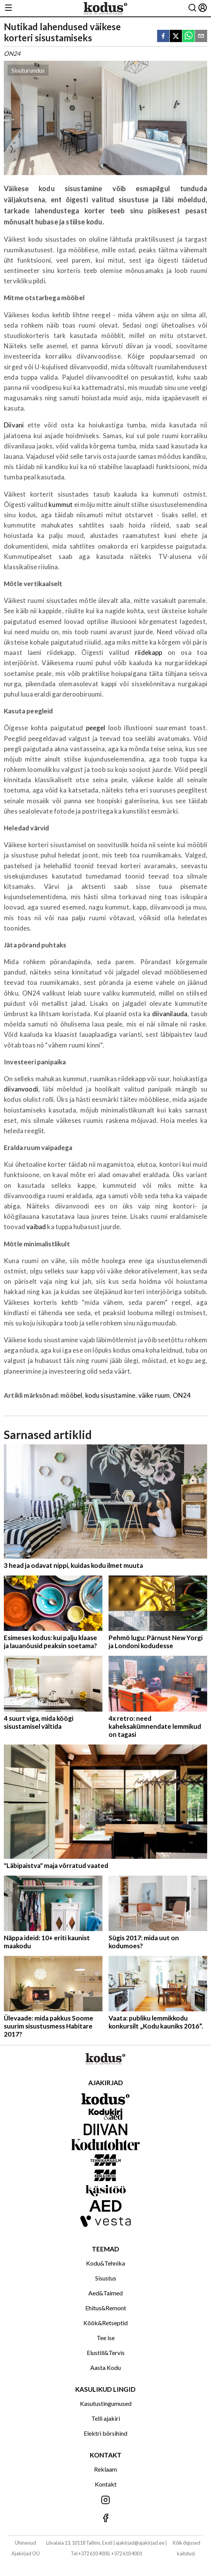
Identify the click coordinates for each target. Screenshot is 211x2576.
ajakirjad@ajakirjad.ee (139, 2543)
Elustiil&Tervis (106, 2352)
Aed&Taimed (105, 2293)
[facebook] (163, 36)
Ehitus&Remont (105, 2307)
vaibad (36, 1227)
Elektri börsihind (105, 2433)
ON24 (182, 1395)
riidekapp (148, 652)
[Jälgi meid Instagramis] (105, 2500)
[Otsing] (192, 8)
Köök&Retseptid (105, 2322)
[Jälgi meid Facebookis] (105, 2518)
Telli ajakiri (105, 2418)
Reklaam (105, 2469)
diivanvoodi (21, 1089)
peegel (96, 728)
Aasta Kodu (105, 2367)
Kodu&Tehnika (105, 2263)
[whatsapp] (188, 36)
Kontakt (106, 2484)
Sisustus (105, 2278)
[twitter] (176, 36)
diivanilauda (169, 1014)
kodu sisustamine (110, 1395)
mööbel (71, 1395)
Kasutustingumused (105, 2403)
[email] (201, 36)
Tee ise (106, 2337)
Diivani (14, 425)
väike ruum (154, 1395)
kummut (61, 504)
